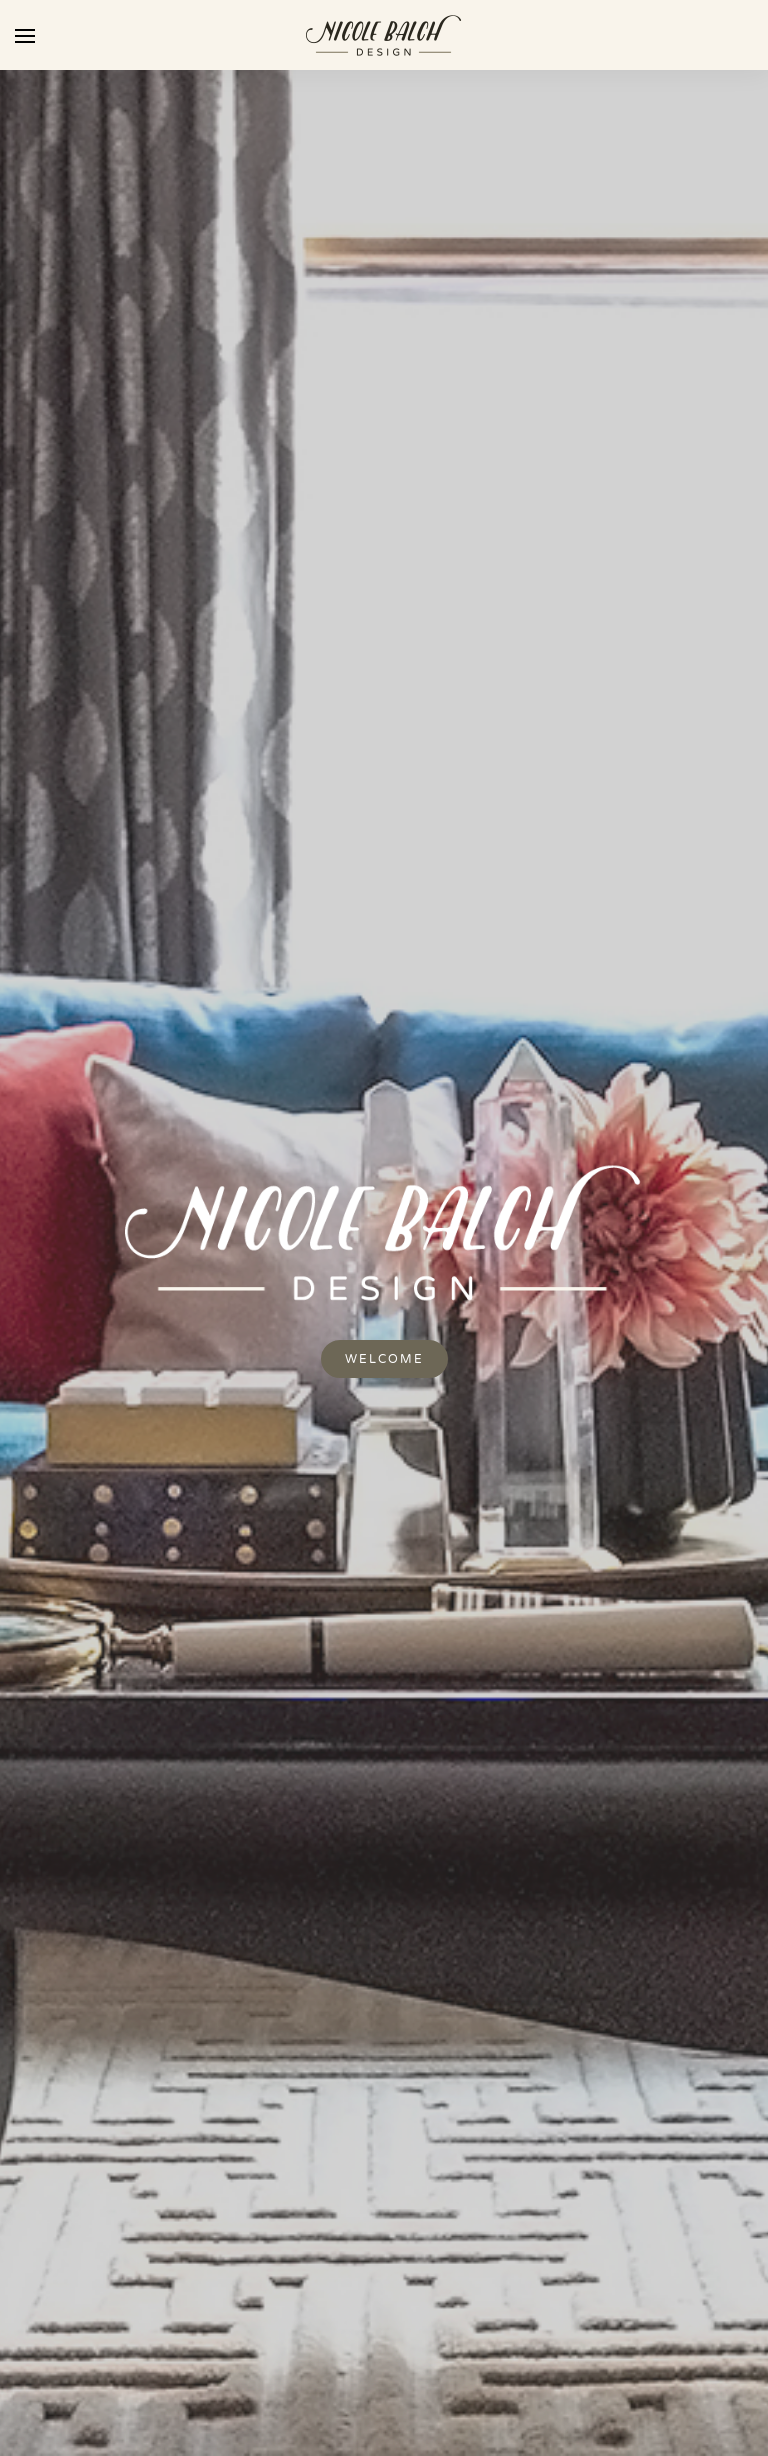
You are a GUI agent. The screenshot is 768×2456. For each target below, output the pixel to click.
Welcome (384, 1359)
